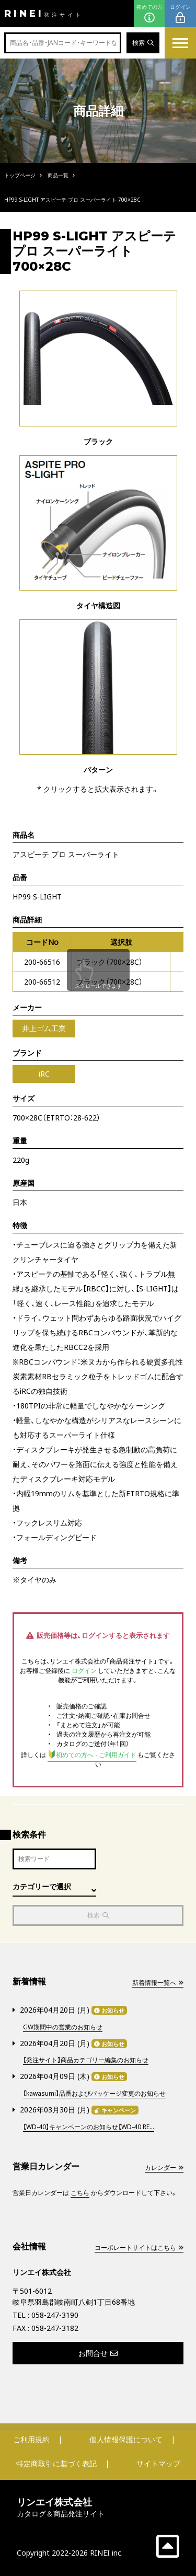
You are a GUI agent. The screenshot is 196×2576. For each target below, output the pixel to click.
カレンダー (164, 2167)
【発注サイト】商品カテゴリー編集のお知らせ (85, 2059)
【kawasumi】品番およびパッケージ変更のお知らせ (94, 2093)
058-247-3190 (54, 2315)
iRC (44, 1074)
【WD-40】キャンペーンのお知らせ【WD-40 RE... (88, 2126)
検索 (143, 42)
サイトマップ (158, 2463)
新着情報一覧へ (157, 1982)
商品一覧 (58, 175)
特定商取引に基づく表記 (56, 2463)
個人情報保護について (126, 2439)
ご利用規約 (31, 2439)
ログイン (180, 14)
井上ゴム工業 (44, 1028)
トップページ (20, 175)
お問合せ (98, 2353)
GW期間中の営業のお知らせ (62, 2027)
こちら (80, 2192)
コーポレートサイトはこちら (139, 2247)
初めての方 (149, 14)
